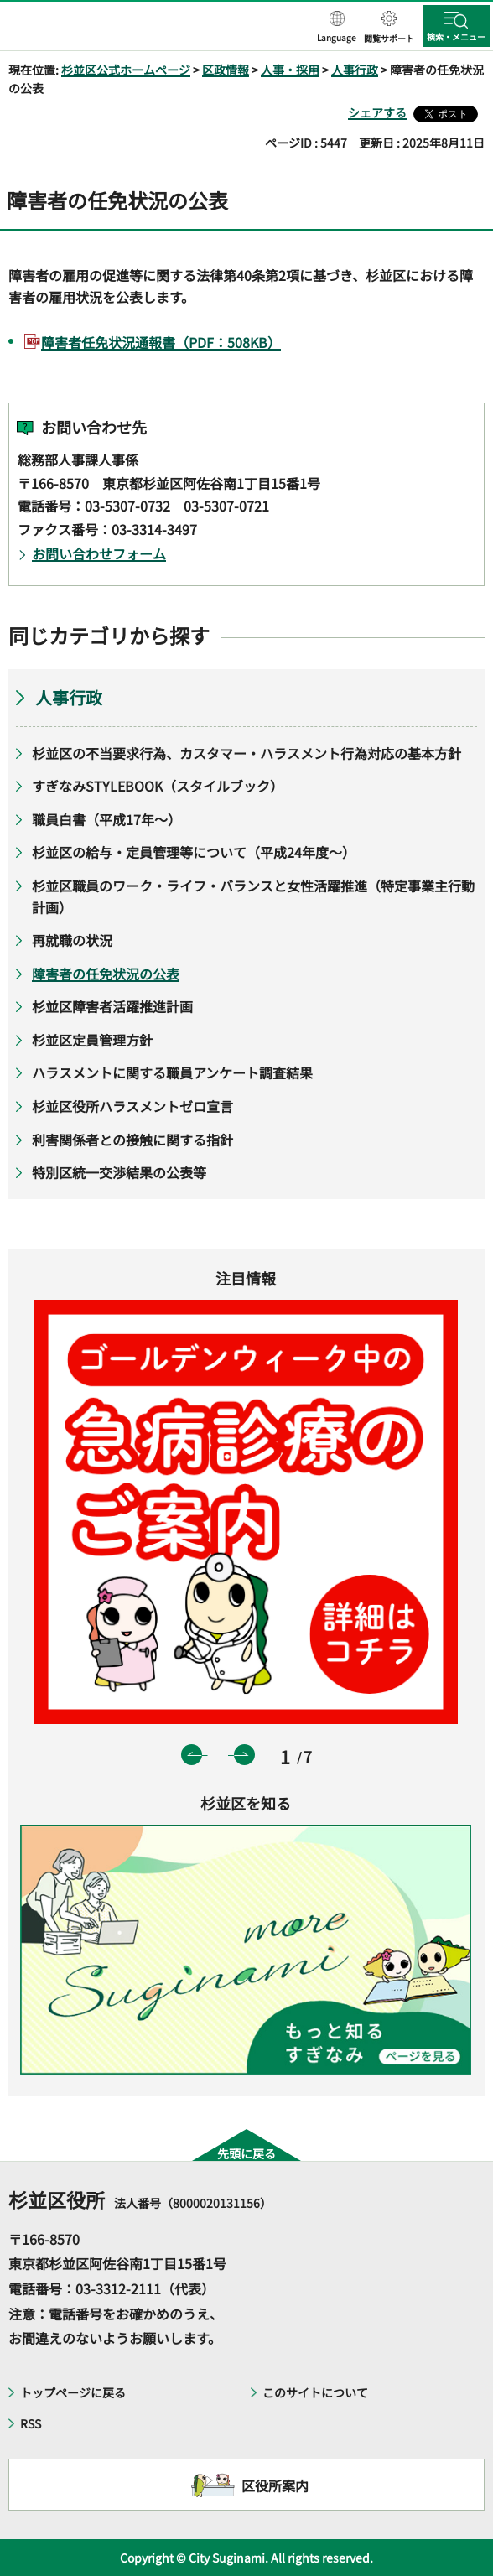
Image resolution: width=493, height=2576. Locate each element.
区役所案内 (275, 2485)
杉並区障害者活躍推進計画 (112, 1006)
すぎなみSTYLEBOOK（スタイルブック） (157, 786)
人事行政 (354, 69)
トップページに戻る (73, 2392)
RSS (30, 2423)
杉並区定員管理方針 (92, 1040)
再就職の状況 (72, 940)
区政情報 (225, 69)
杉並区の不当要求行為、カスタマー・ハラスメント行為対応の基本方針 (246, 753)
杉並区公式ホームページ (125, 69)
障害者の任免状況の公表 (105, 973)
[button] (336, 27)
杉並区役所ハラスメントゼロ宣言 (132, 1106)
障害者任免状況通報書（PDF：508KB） (161, 342)
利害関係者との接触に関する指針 (132, 1140)
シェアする (377, 112)
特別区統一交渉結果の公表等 (119, 1172)
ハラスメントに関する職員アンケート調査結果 (172, 1072)
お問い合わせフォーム (99, 553)
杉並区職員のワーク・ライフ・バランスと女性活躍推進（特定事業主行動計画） (253, 896)
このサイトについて (315, 2392)
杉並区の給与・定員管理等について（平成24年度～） (193, 852)
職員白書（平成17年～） (106, 819)
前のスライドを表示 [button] (191, 1754)
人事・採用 (290, 69)
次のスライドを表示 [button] (244, 1754)
